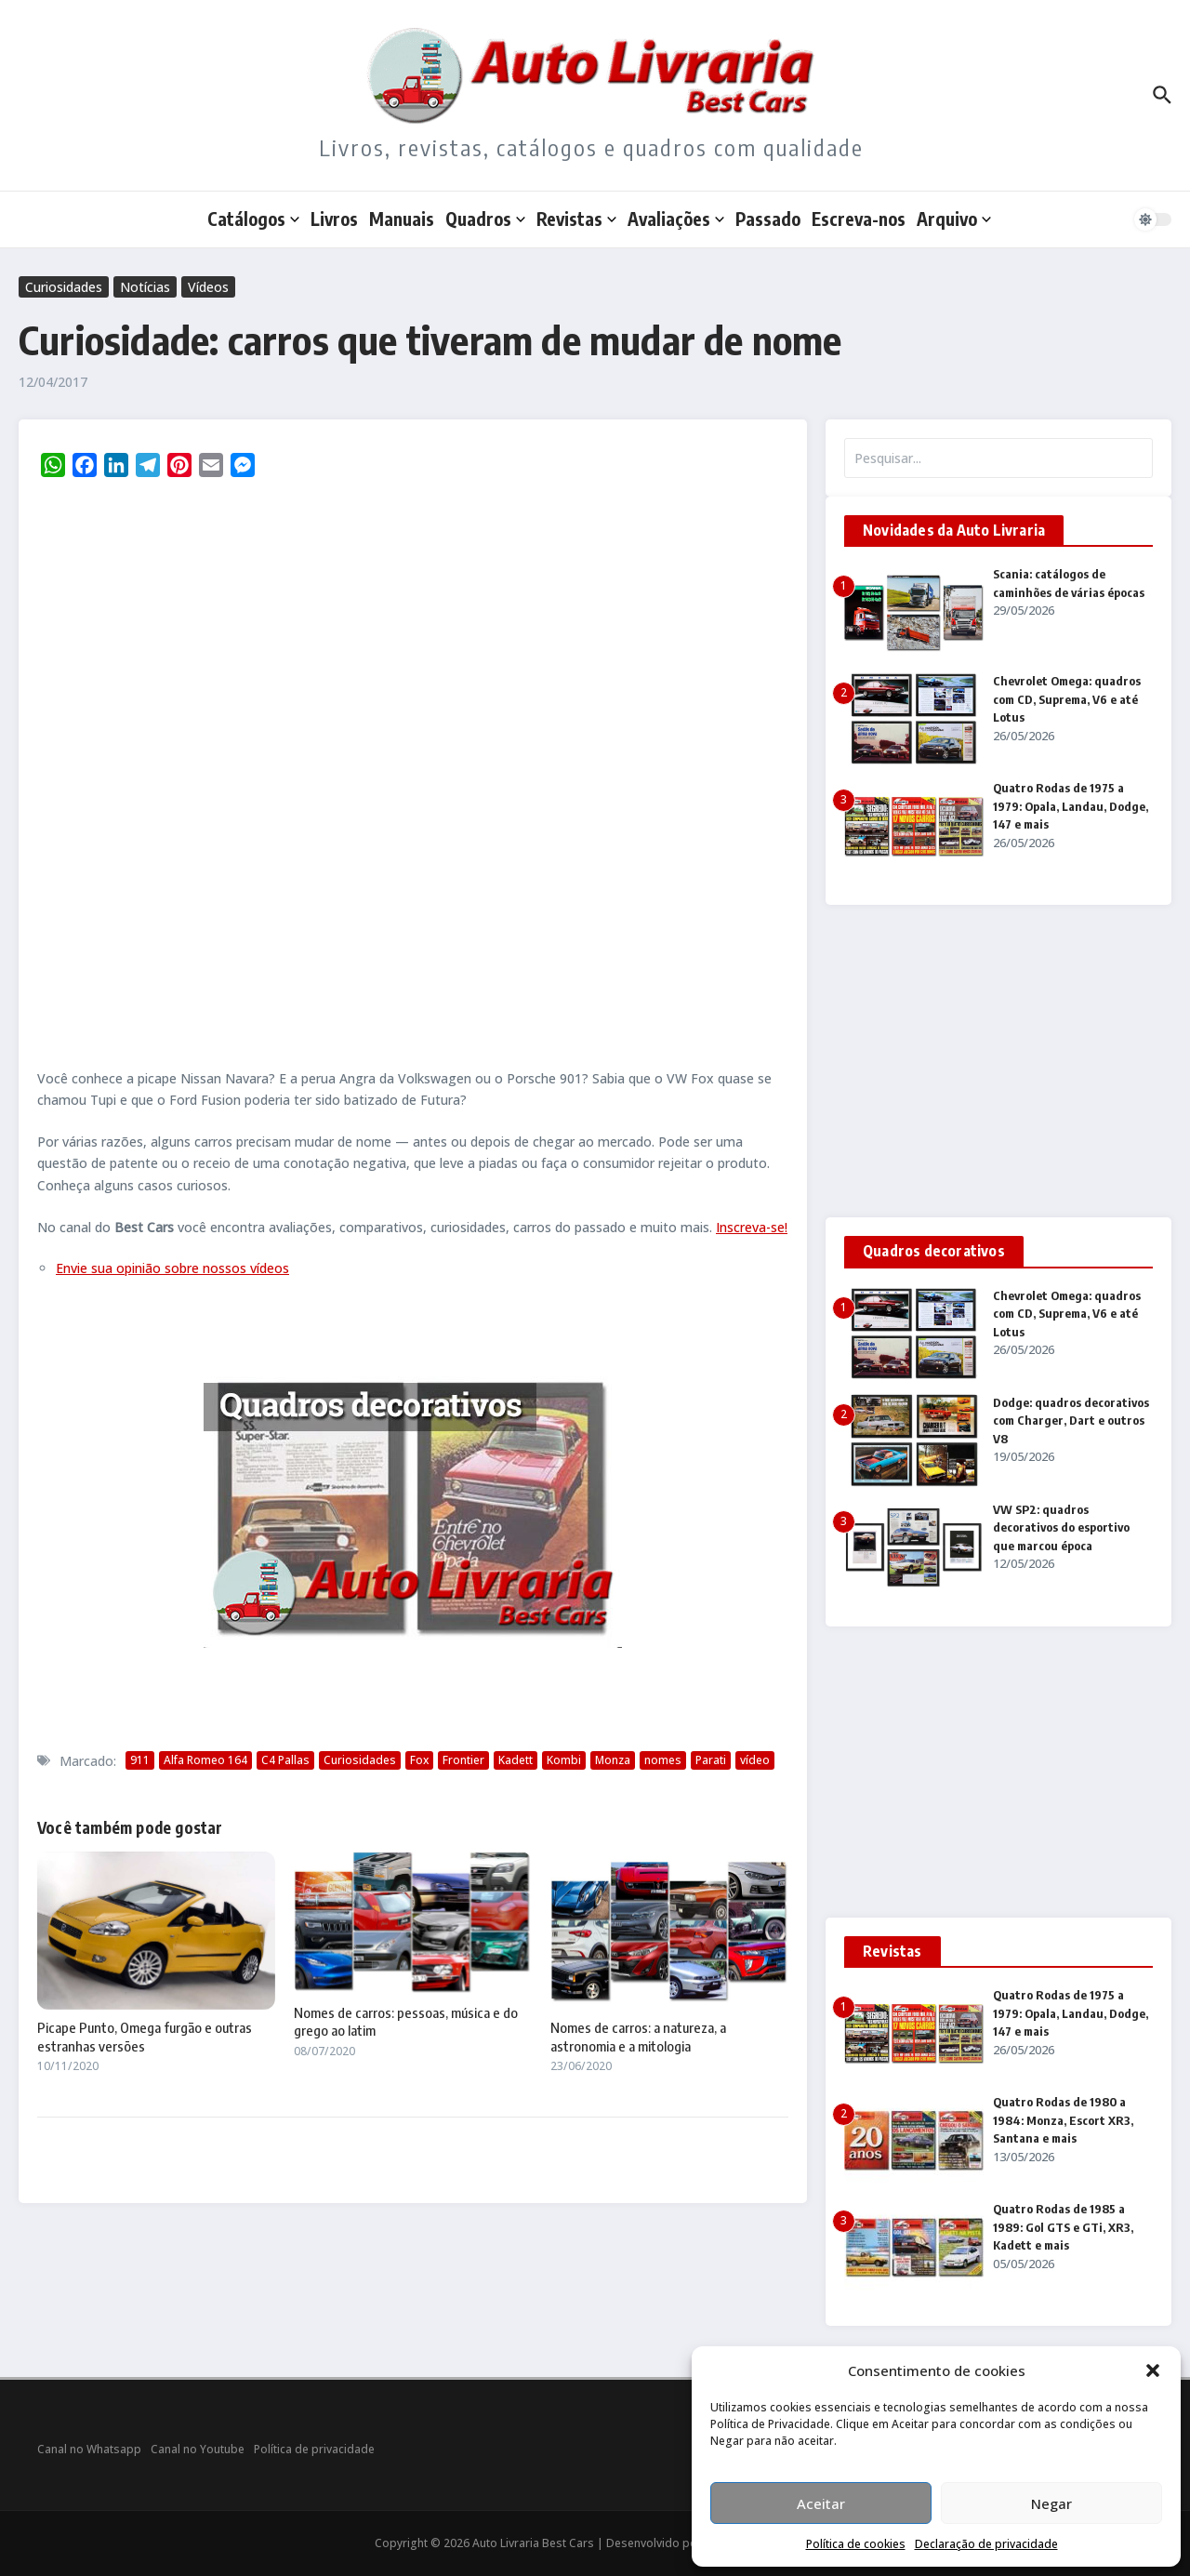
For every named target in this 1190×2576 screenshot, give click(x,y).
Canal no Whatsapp (89, 2449)
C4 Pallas (285, 1760)
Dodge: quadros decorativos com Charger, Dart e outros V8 (1071, 1420)
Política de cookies (856, 2544)
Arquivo (954, 218)
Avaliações (676, 218)
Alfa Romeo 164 (205, 1760)
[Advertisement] (998, 1061)
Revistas (576, 218)
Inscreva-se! (751, 1227)
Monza (612, 1760)
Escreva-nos (859, 218)
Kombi (564, 1760)
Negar (1051, 2503)
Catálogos (253, 218)
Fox (419, 1760)
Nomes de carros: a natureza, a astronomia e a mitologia (638, 2036)
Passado (767, 218)
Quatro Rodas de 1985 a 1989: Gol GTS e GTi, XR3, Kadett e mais (1063, 2226)
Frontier (463, 1760)
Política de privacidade (314, 2449)
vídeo (755, 1760)
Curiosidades (63, 287)
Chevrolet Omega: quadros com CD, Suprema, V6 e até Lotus (1067, 698)
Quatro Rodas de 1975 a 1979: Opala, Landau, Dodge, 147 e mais (1070, 805)
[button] (1153, 2370)
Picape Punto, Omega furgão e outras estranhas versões (144, 2036)
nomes (662, 1760)
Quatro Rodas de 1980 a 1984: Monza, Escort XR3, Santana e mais (1063, 2119)
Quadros (485, 218)
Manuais (401, 218)
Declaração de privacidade (986, 2544)
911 (140, 1760)
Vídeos (208, 287)
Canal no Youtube (198, 2449)
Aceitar (821, 2503)
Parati (710, 1760)
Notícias (145, 287)
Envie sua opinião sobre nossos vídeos (172, 1268)
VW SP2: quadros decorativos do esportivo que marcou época (1061, 1527)
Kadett (515, 1760)
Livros (334, 218)
